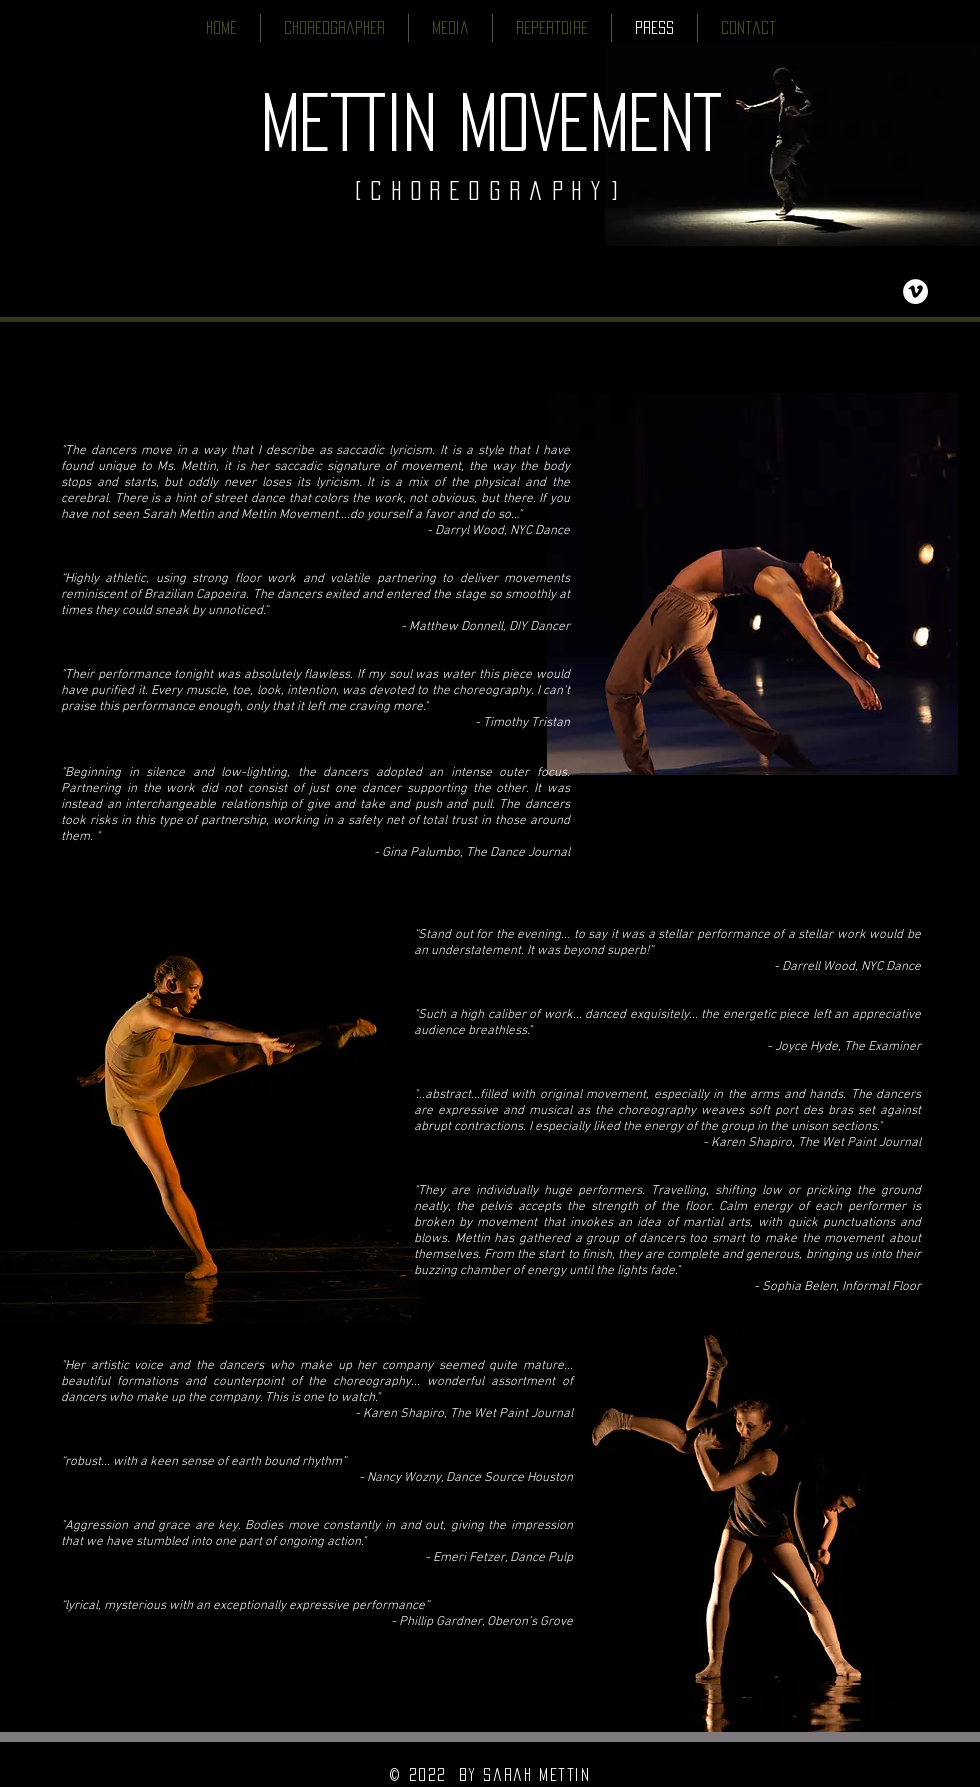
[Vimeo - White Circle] (915, 291)
